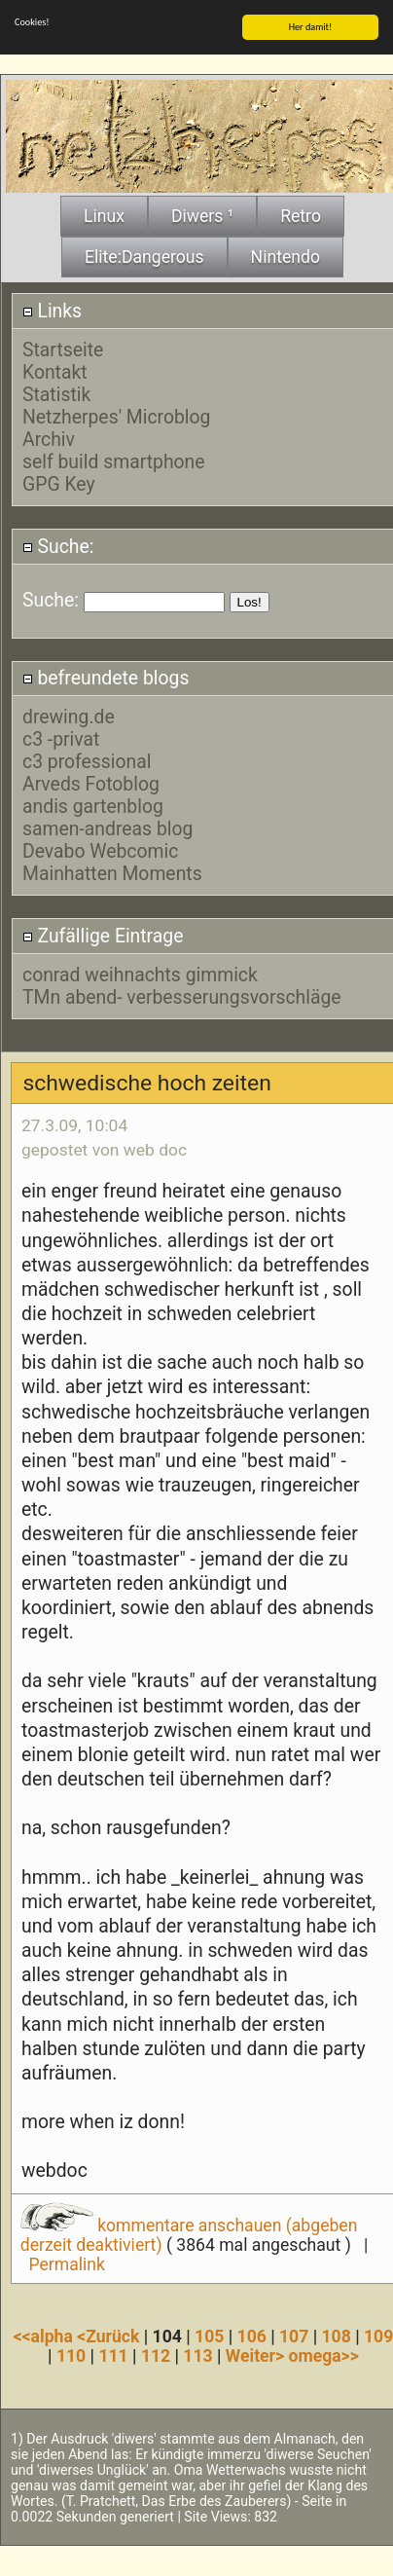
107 (293, 2336)
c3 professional (87, 762)
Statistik (56, 395)
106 (252, 2336)
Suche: (58, 545)
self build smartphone (113, 462)
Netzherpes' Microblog (116, 417)
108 (336, 2336)
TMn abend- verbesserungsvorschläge (181, 996)
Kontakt (55, 372)
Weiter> (257, 2356)
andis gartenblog (92, 806)
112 (155, 2356)
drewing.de (68, 717)
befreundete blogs (106, 678)
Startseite (62, 350)
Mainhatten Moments (112, 874)
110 (71, 2356)
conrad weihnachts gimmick (140, 974)
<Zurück (110, 2336)
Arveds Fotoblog (91, 784)
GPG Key (58, 484)
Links (52, 311)
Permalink (67, 2264)
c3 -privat (60, 739)
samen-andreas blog (107, 829)
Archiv (48, 439)
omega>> (323, 2356)
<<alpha (46, 2336)
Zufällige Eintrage (103, 936)
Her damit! (311, 26)
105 (209, 2336)
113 (197, 2356)
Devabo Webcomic (100, 851)
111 (112, 2356)
